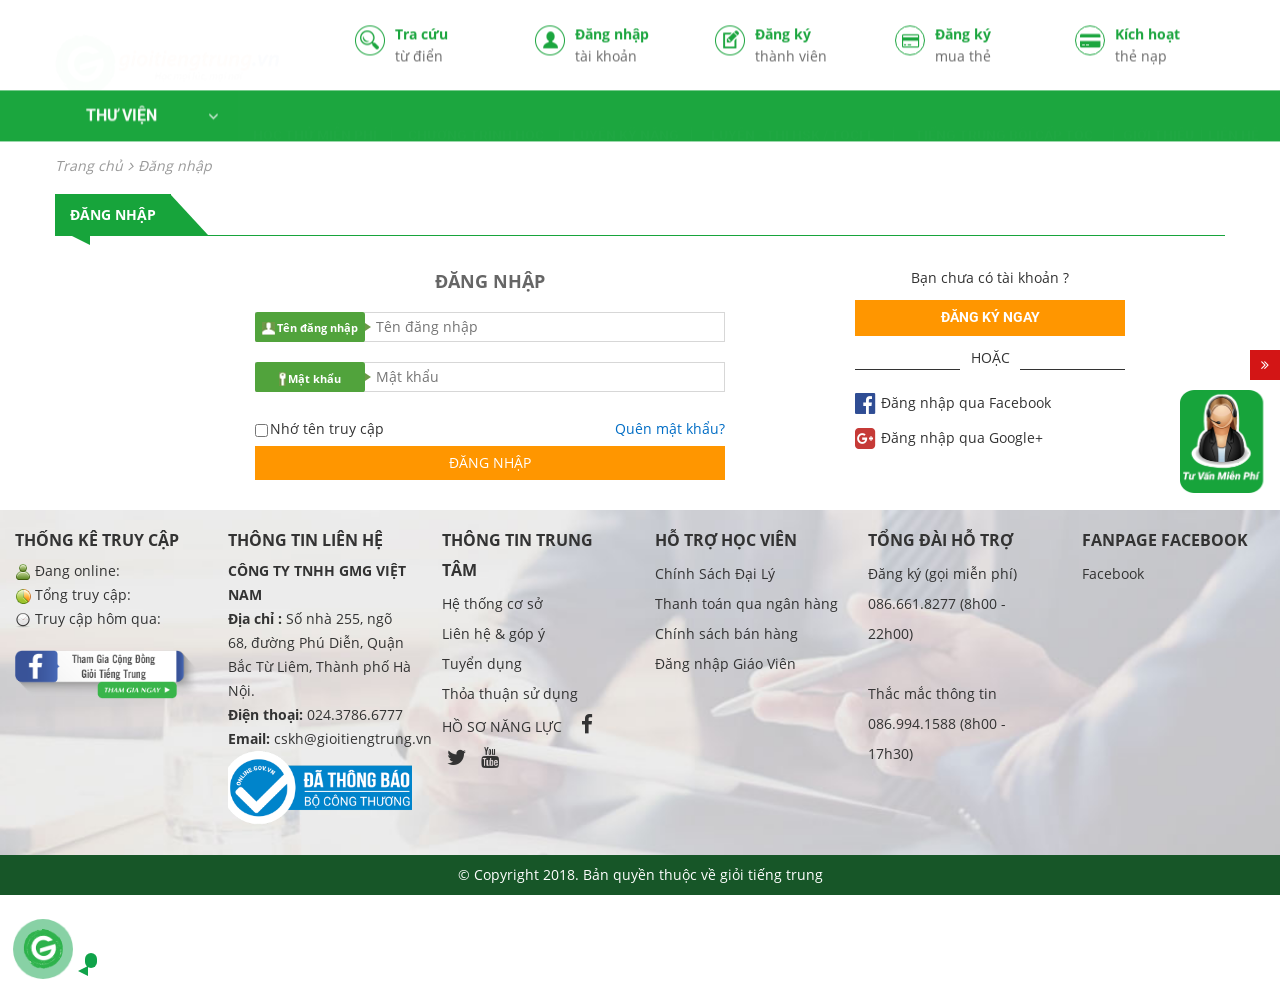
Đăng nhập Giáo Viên (725, 663)
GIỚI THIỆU (1158, 118)
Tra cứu (450, 46)
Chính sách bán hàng (726, 633)
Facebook (1113, 573)
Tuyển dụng (482, 663)
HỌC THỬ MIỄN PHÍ (315, 118)
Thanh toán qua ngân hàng (746, 603)
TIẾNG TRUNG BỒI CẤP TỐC (1004, 118)
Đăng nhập (630, 46)
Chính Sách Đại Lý (715, 573)
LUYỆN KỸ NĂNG (625, 118)
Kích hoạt (1170, 46)
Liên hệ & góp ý (493, 633)
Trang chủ (89, 165)
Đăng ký (810, 46)
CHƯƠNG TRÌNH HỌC (476, 118)
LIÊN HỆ (1233, 118)
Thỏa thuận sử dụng (510, 693)
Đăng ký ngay (990, 317)
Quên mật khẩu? (670, 428)
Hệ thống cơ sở (492, 603)
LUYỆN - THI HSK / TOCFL (793, 118)
